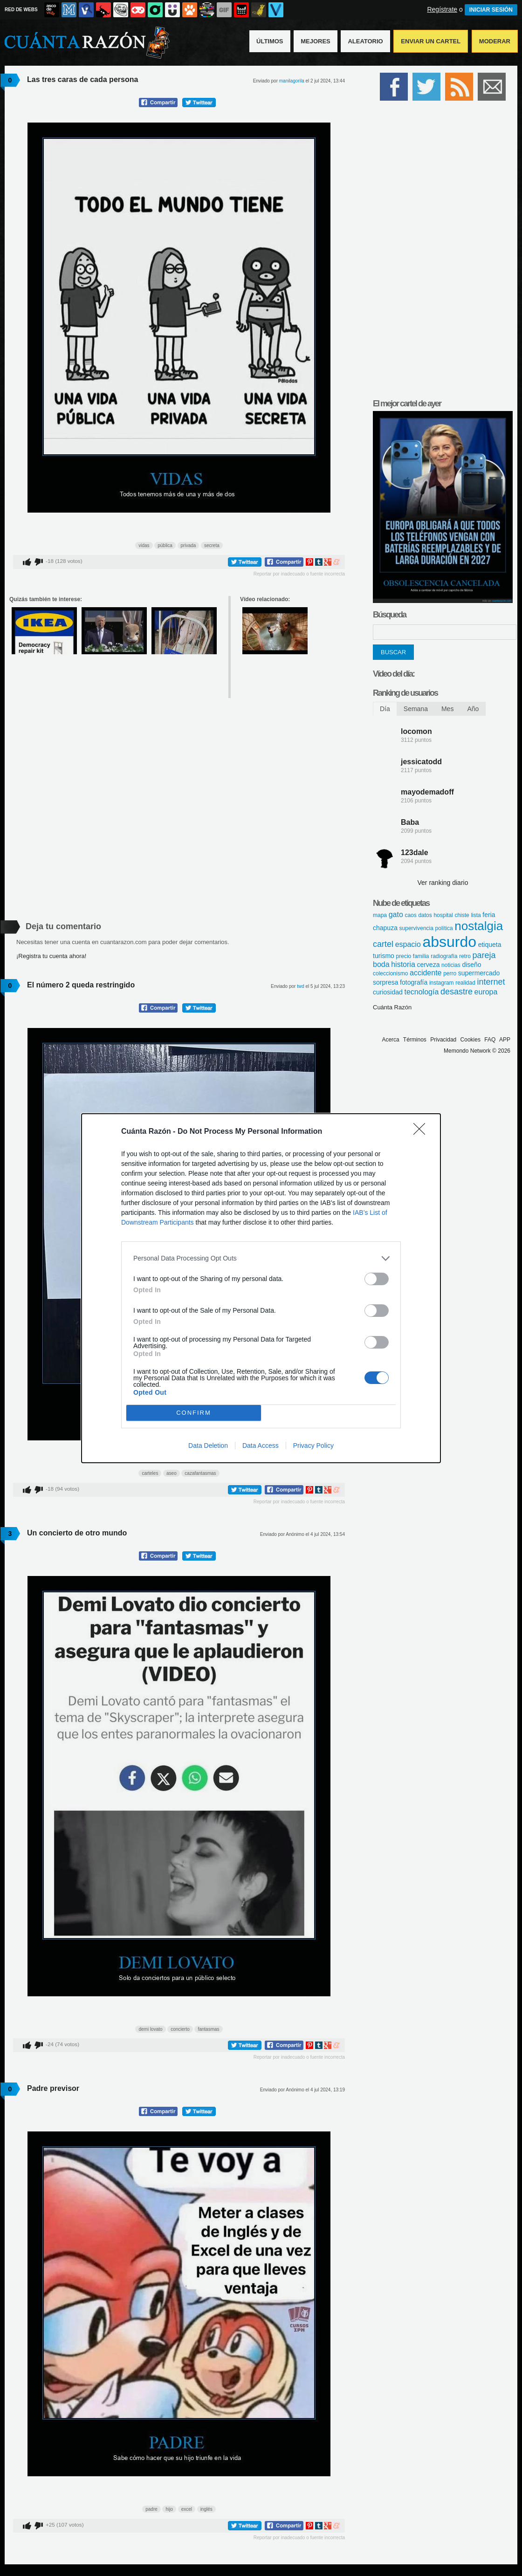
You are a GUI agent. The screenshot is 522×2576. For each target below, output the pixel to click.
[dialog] (261, 1288)
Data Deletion (208, 1445)
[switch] (376, 1279)
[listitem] (261, 1258)
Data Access (260, 1445)
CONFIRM (193, 1412)
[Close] (422, 1132)
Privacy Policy (313, 1445)
